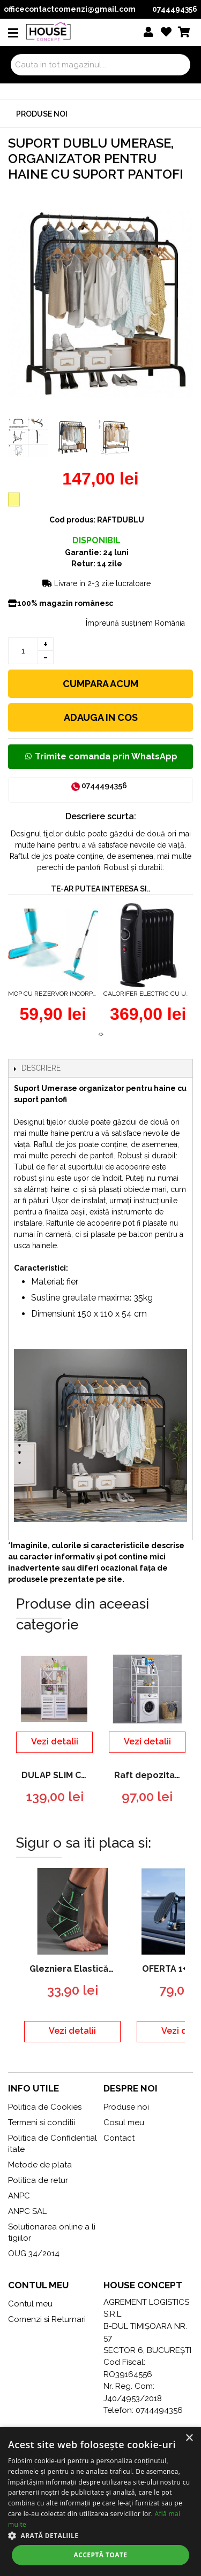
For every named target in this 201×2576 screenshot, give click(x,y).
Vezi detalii (54, 1741)
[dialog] (100, 2501)
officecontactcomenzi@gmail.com (70, 9)
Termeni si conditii (41, 2122)
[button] (100, 2535)
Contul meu (30, 2304)
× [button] (189, 2438)
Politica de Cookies (44, 2107)
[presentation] (99, 1034)
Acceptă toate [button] (101, 2554)
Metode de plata (40, 2165)
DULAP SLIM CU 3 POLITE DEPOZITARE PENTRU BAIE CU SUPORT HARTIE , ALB (57, 1775)
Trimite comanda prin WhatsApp (100, 756)
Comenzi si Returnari (47, 2319)
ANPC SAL (27, 2211)
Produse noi (42, 114)
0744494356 (174, 9)
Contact (119, 2138)
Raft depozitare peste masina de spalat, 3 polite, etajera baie (149, 1775)
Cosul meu (123, 2122)
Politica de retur (38, 2180)
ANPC (19, 2196)
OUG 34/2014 (33, 2253)
